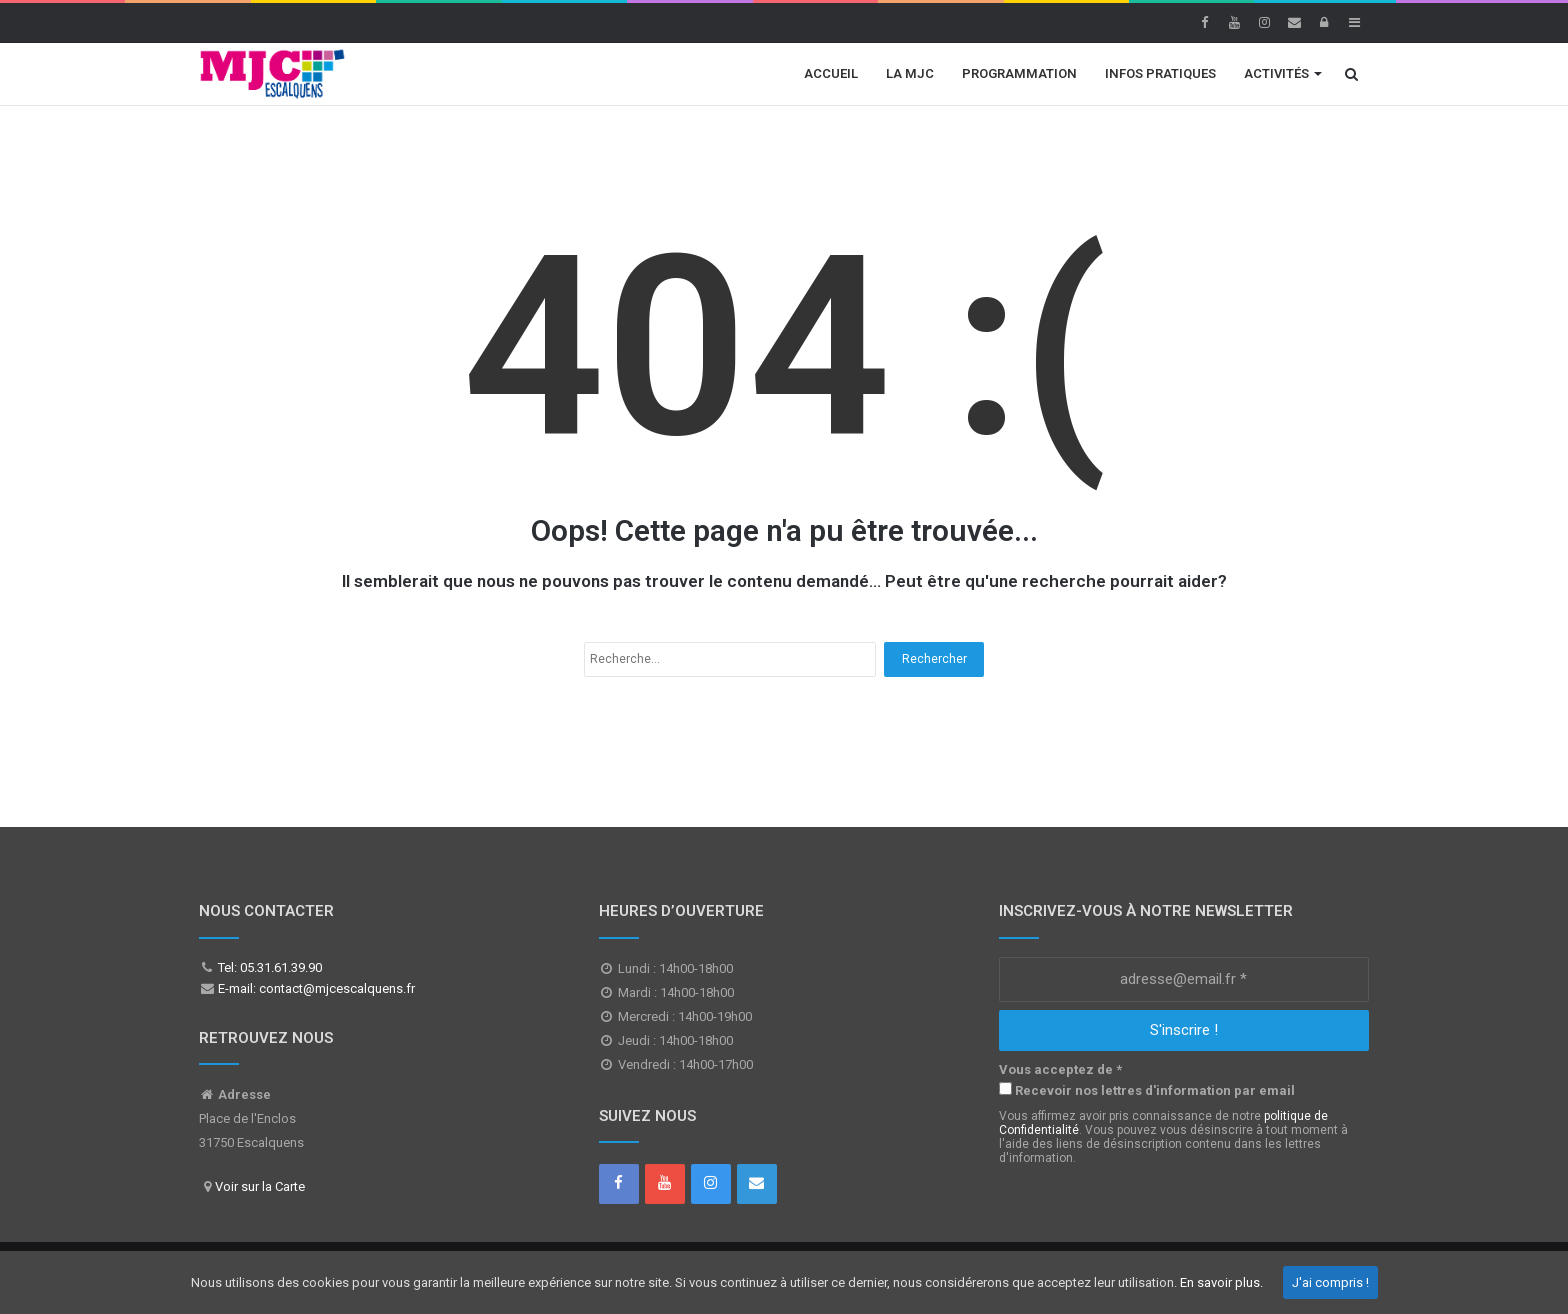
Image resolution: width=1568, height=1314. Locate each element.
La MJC (910, 73)
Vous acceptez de (1060, 1069)
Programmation (1019, 73)
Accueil (831, 73)
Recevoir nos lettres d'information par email (1147, 1090)
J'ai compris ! (1330, 1282)
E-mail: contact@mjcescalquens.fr (315, 988)
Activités (1276, 73)
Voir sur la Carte (260, 1186)
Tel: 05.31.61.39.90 (268, 967)
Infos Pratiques (1160, 73)
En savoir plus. (1221, 1282)
